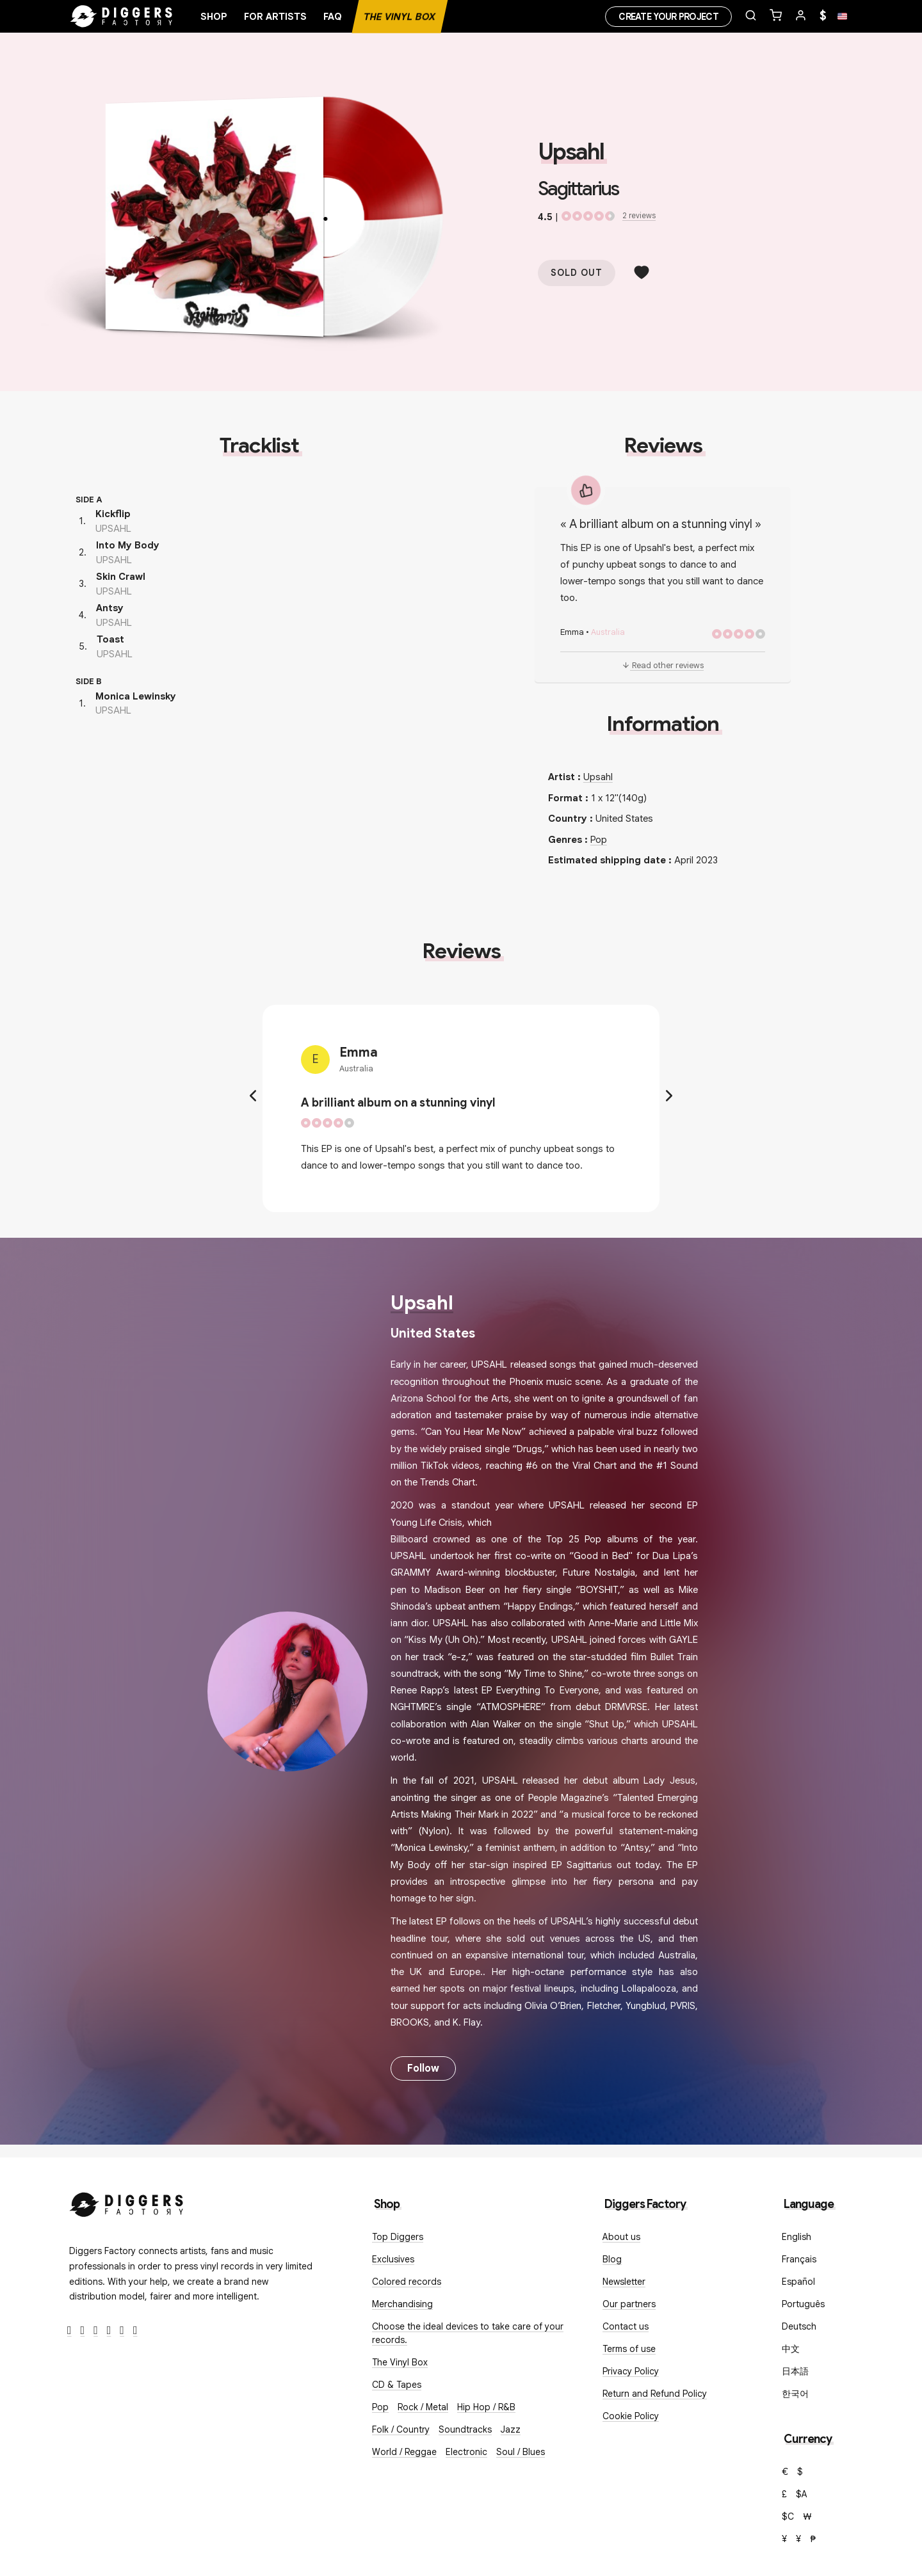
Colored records (406, 2281)
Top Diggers (397, 2237)
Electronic (466, 2452)
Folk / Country (401, 2429)
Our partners (629, 2304)
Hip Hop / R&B (486, 2407)
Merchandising (402, 2304)
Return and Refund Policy (655, 2393)
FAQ (332, 16)
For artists (275, 16)
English (796, 2237)
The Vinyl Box (399, 16)
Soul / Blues (520, 2452)
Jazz (511, 2429)
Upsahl (571, 152)
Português (803, 2304)
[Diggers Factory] (127, 2202)
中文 (791, 2349)
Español (798, 2281)
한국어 (795, 2393)
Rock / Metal (423, 2407)
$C (788, 2516)
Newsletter (624, 2281)
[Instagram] (95, 2330)
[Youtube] (109, 2330)
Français (799, 2259)
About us (621, 2237)
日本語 (795, 2371)
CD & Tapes (396, 2384)
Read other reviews (663, 665)
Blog (612, 2259)
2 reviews (639, 215)
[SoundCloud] (122, 2330)
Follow (423, 2068)
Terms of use (629, 2349)
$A (801, 2494)
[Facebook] (69, 2330)
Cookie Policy (631, 2416)
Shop (213, 16)
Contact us (626, 2326)
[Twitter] (83, 2330)
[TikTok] (135, 2330)
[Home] (121, 17)
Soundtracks (465, 2429)
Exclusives (393, 2259)
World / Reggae (404, 2452)
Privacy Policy (631, 2371)
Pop (598, 839)
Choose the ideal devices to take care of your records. (467, 2333)
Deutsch (799, 2326)
